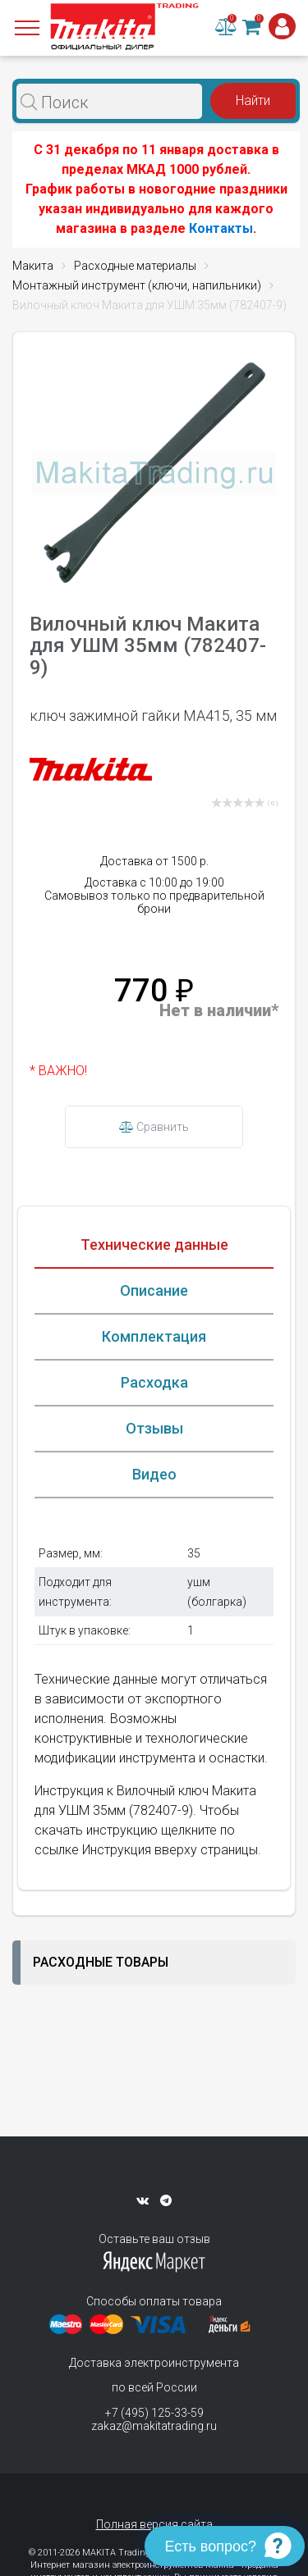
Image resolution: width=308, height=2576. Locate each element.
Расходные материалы (135, 265)
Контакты (221, 228)
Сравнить (154, 1126)
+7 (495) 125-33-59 (154, 2412)
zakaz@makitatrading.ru (154, 2425)
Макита (32, 265)
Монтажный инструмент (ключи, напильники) (136, 285)
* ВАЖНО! (58, 1070)
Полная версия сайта (154, 2524)
